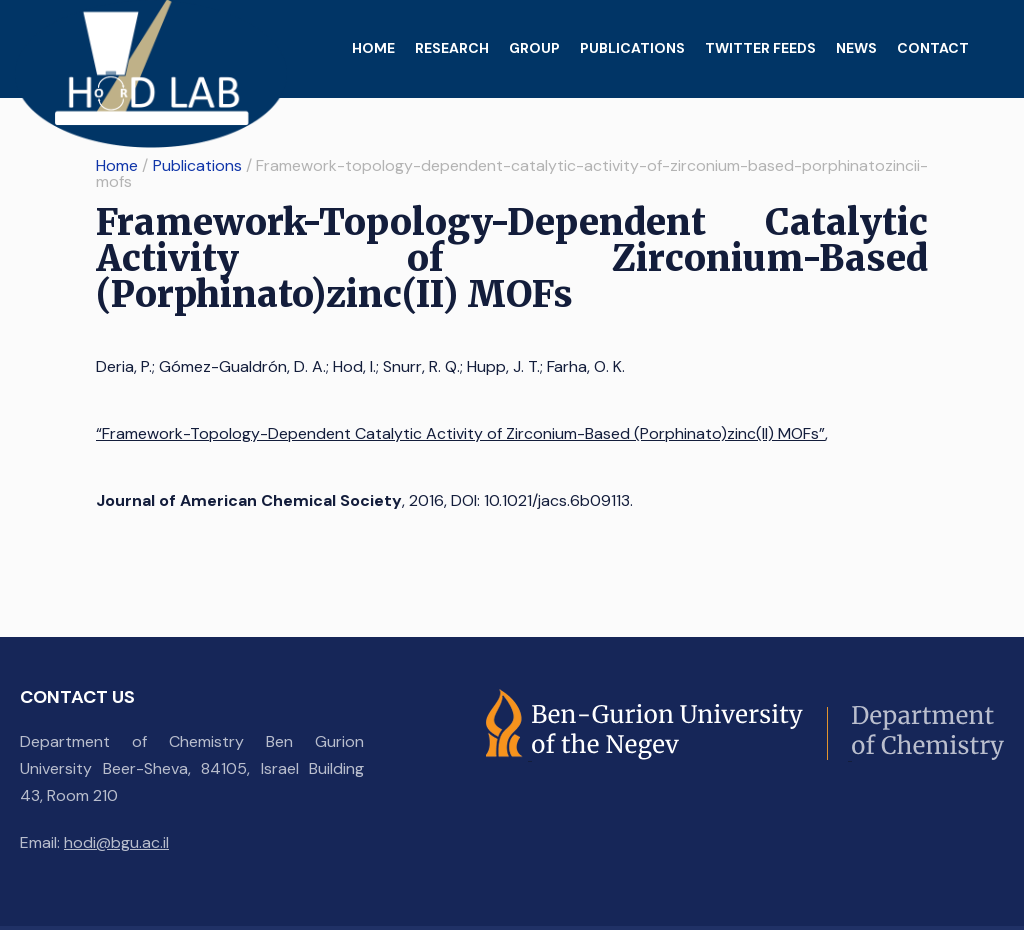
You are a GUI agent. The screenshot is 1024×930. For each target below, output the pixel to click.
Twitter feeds (760, 48)
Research (452, 48)
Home (373, 48)
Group (534, 48)
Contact (933, 48)
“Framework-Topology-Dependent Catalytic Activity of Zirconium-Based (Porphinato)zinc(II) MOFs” (460, 433)
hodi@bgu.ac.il (116, 842)
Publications (632, 48)
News (856, 48)
